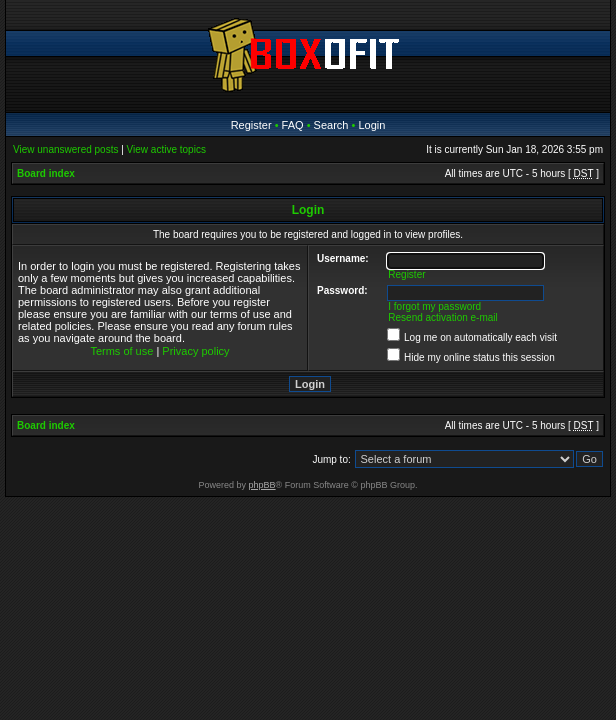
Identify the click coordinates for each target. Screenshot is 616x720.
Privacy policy (195, 351)
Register (251, 125)
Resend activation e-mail (443, 317)
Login (371, 125)
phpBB (262, 485)
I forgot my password (434, 306)
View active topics (166, 149)
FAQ (293, 125)
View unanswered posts (65, 149)
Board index (46, 173)
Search (331, 125)
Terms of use (121, 351)
